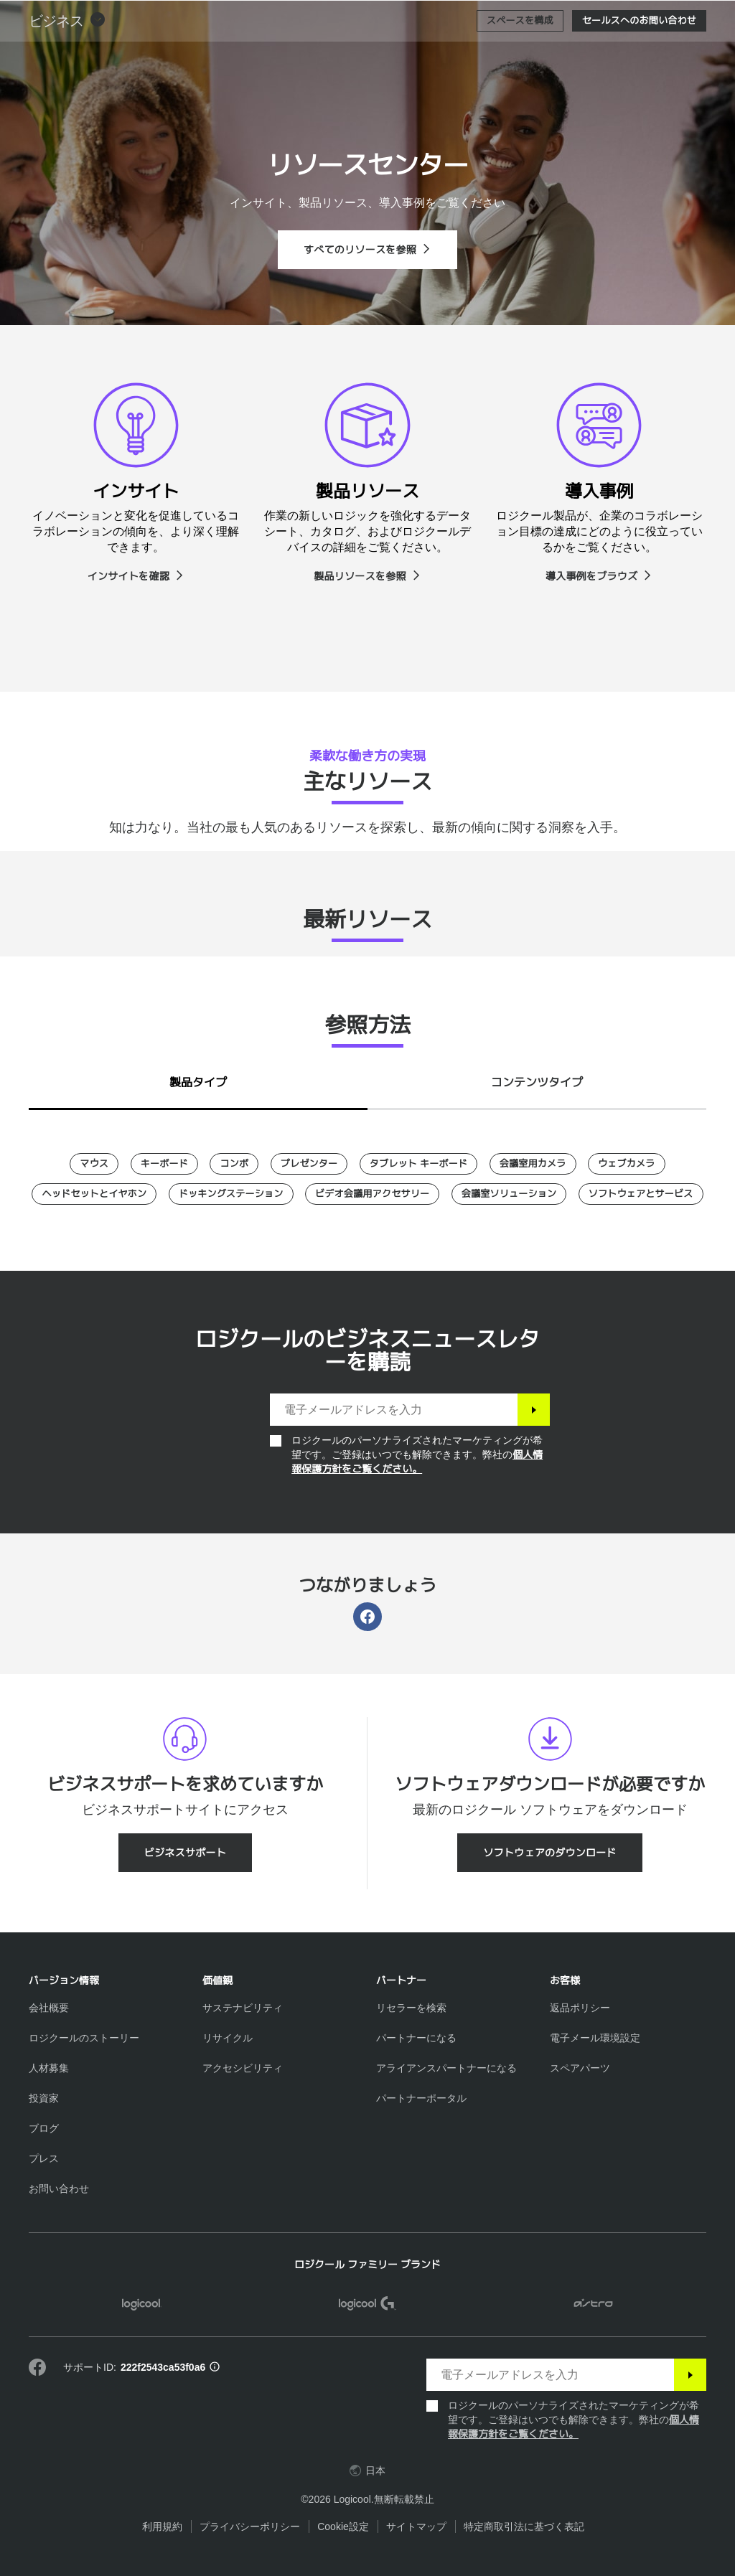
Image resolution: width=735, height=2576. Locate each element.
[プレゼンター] (309, 1164)
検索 (635, 18)
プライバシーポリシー (250, 2526)
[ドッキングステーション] (231, 1194)
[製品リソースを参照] (367, 576)
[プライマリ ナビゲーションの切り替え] (718, 17)
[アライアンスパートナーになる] (446, 2068)
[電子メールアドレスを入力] (394, 1409)
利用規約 (162, 2526)
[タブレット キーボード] (418, 1164)
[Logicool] (104, 17)
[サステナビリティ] (242, 2007)
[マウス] (94, 1164)
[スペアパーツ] (580, 2068)
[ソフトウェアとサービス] (641, 1194)
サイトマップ (416, 2526)
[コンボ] (234, 1164)
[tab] (198, 1079)
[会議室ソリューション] (509, 1194)
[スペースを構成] (520, 56)
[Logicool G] (368, 2305)
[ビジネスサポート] (185, 1852)
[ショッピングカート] (678, 18)
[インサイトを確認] (136, 576)
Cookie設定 (343, 2526)
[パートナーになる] (416, 2038)
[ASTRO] (593, 2305)
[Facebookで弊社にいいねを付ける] (37, 2368)
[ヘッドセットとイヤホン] (94, 1194)
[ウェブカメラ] (626, 1164)
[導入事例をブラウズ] (599, 576)
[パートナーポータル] (421, 2098)
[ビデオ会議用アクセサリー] (372, 1194)
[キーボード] (164, 1164)
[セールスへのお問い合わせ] (639, 56)
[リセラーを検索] (411, 2007)
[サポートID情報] (215, 2367)
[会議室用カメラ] (533, 1164)
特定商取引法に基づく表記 (524, 2526)
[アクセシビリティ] (242, 2068)
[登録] (534, 1409)
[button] (67, 56)
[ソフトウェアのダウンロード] (549, 1852)
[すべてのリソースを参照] (367, 249)
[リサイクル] (227, 2038)
